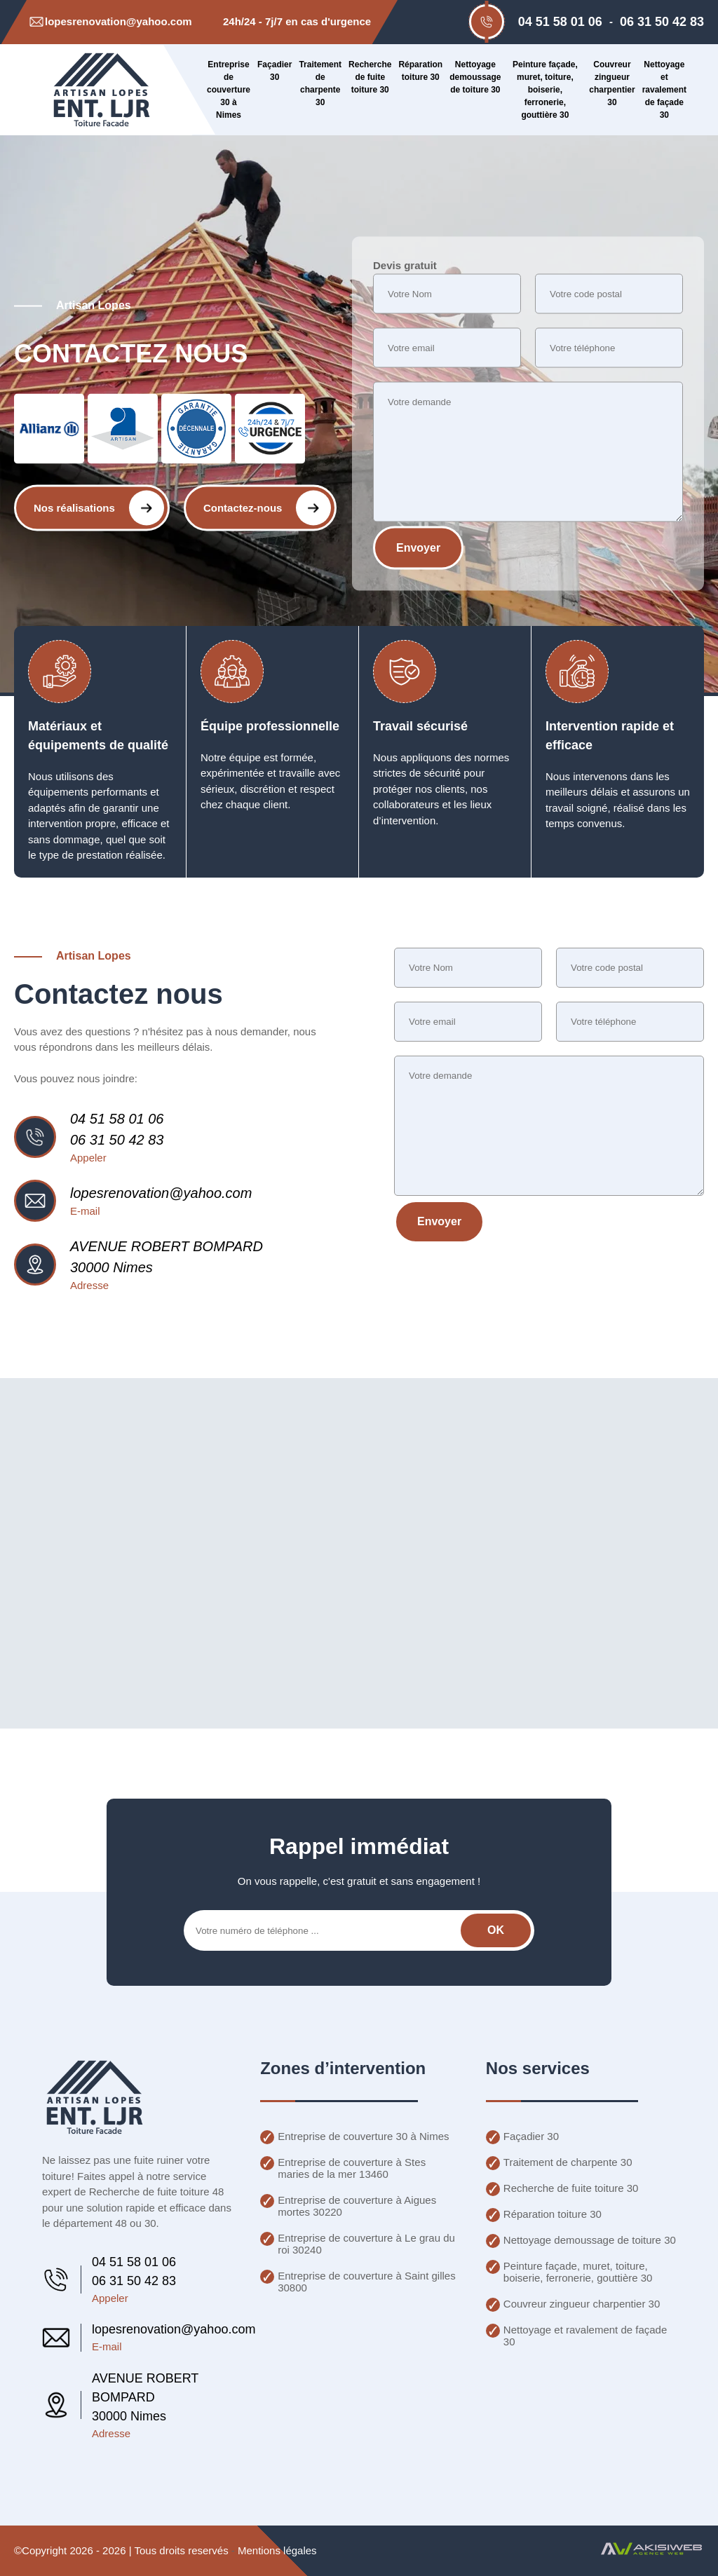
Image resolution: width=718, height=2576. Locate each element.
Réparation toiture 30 (420, 71)
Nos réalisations (99, 507)
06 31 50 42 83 (662, 22)
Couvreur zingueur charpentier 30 (612, 83)
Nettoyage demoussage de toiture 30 (475, 77)
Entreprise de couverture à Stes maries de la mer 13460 (352, 2168)
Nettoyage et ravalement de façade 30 (664, 90)
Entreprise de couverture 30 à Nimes (228, 90)
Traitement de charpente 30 (320, 83)
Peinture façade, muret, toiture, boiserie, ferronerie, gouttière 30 (545, 90)
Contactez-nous (267, 507)
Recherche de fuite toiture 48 (156, 2191)
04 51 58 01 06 (560, 22)
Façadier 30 (274, 71)
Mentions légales (277, 2550)
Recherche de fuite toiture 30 (369, 77)
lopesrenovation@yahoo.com (161, 1193)
